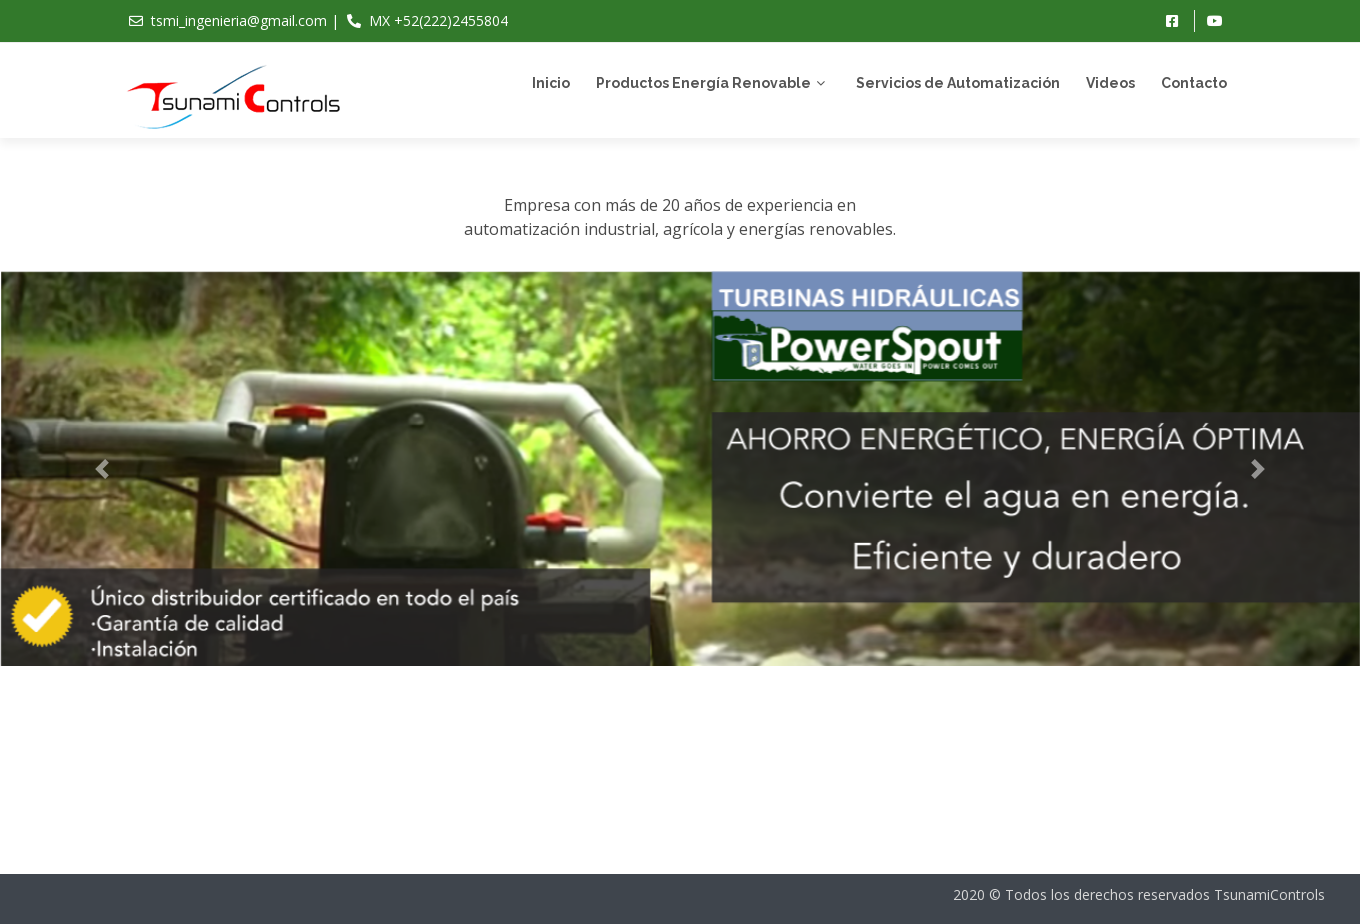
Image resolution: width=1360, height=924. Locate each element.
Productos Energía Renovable (703, 83)
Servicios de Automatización (958, 83)
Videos (1110, 83)
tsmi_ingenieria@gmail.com (239, 20)
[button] (102, 480)
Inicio (551, 83)
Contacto (1194, 83)
